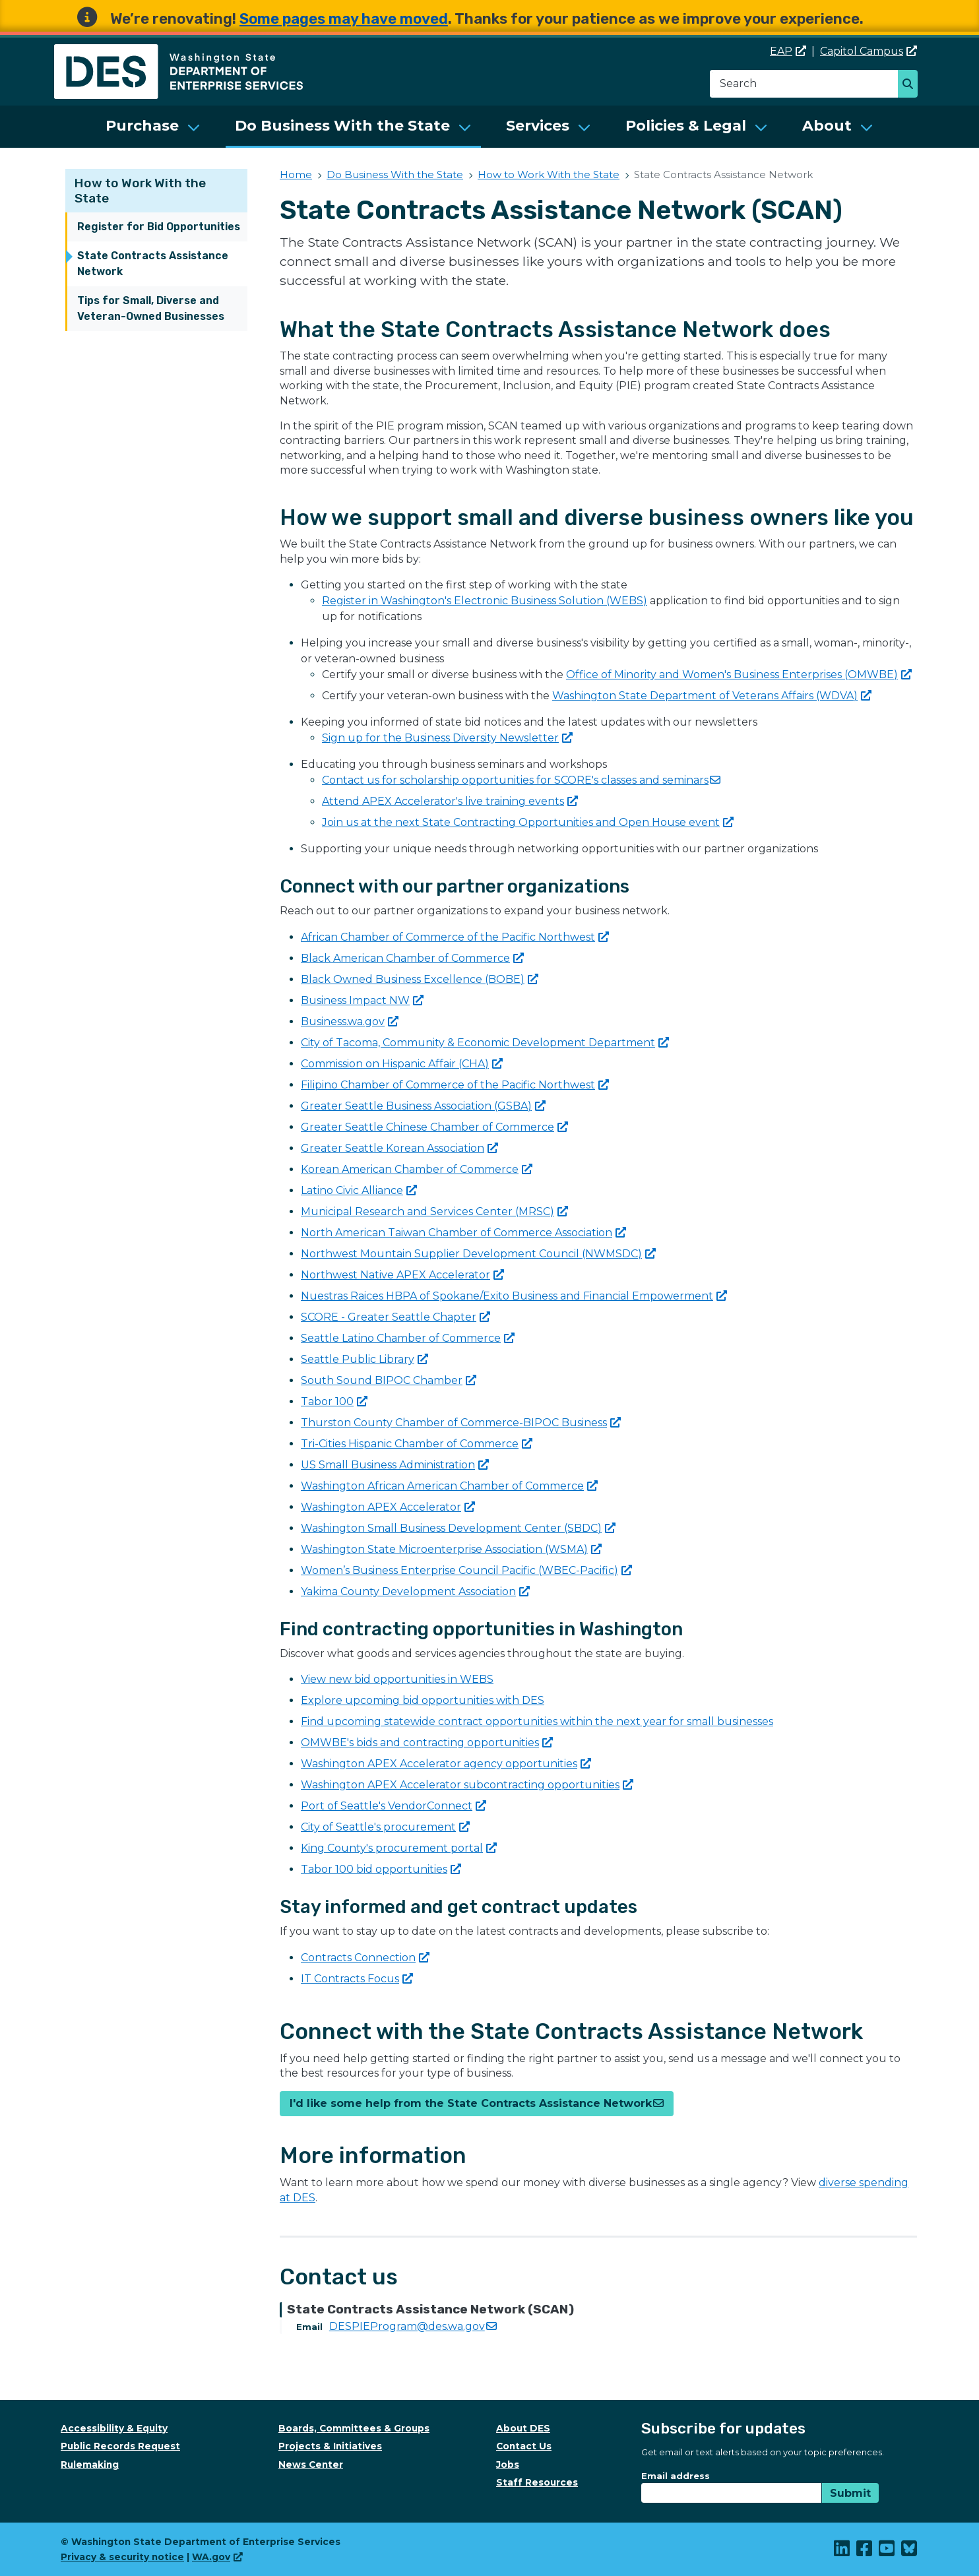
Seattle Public (364, 1359)
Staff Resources (537, 2482)
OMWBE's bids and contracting (427, 1742)
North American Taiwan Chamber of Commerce (463, 1232)
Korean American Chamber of (416, 1169)
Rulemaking (90, 2464)
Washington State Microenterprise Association (451, 1549)
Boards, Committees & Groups (353, 2428)
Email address (675, 2475)
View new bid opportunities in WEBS (397, 1679)
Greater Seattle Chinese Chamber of (434, 1127)
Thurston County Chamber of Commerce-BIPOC (461, 1422)
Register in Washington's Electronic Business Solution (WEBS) (484, 600)
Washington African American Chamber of (449, 1486)
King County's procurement (399, 1848)
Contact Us (524, 2446)
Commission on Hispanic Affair (402, 1063)
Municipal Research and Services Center (434, 1211)
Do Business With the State (342, 126)
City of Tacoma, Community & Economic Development (485, 1042)
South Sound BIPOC (388, 1380)
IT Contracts (357, 1978)
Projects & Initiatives (330, 2446)
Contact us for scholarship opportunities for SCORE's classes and (521, 780)
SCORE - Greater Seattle (395, 1317)
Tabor (334, 1401)
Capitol (868, 51)
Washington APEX (388, 1507)
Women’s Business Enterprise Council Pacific (466, 1570)
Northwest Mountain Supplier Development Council (478, 1253)
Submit (850, 2493)
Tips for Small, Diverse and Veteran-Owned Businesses (150, 308)
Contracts (365, 1957)
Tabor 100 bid (381, 1869)
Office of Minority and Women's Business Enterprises (739, 674)
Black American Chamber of (412, 958)
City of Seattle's (385, 1827)
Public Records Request (120, 2446)
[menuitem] (153, 127)
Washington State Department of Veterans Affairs (711, 695)
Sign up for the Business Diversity (447, 738)
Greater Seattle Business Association (423, 1106)
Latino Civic (359, 1190)
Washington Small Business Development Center (458, 1528)
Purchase (142, 126)
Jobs (507, 2464)
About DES (523, 2428)
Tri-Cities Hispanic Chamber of (416, 1443)
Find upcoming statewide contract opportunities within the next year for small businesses (537, 1721)
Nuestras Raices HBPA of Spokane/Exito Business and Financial (514, 1296)
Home (296, 174)
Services (537, 126)
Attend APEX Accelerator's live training (450, 801)
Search (911, 85)
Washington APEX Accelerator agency (446, 1763)
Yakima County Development (415, 1591)
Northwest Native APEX (402, 1275)
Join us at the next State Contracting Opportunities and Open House (528, 822)
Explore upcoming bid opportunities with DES (422, 1700)
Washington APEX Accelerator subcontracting (467, 1784)
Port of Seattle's (393, 1806)
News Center (310, 2464)
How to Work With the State (548, 174)
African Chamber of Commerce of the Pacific (455, 937)
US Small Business (395, 1465)
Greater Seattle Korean (399, 1148)
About (827, 126)
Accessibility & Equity (114, 2428)
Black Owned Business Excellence (419, 979)
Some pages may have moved (343, 19)
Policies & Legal (685, 126)
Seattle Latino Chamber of (408, 1338)
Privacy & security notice (122, 2557)
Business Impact (362, 1000)
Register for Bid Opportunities (158, 226)
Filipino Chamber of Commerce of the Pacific (455, 1085)
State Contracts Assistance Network (152, 263)
